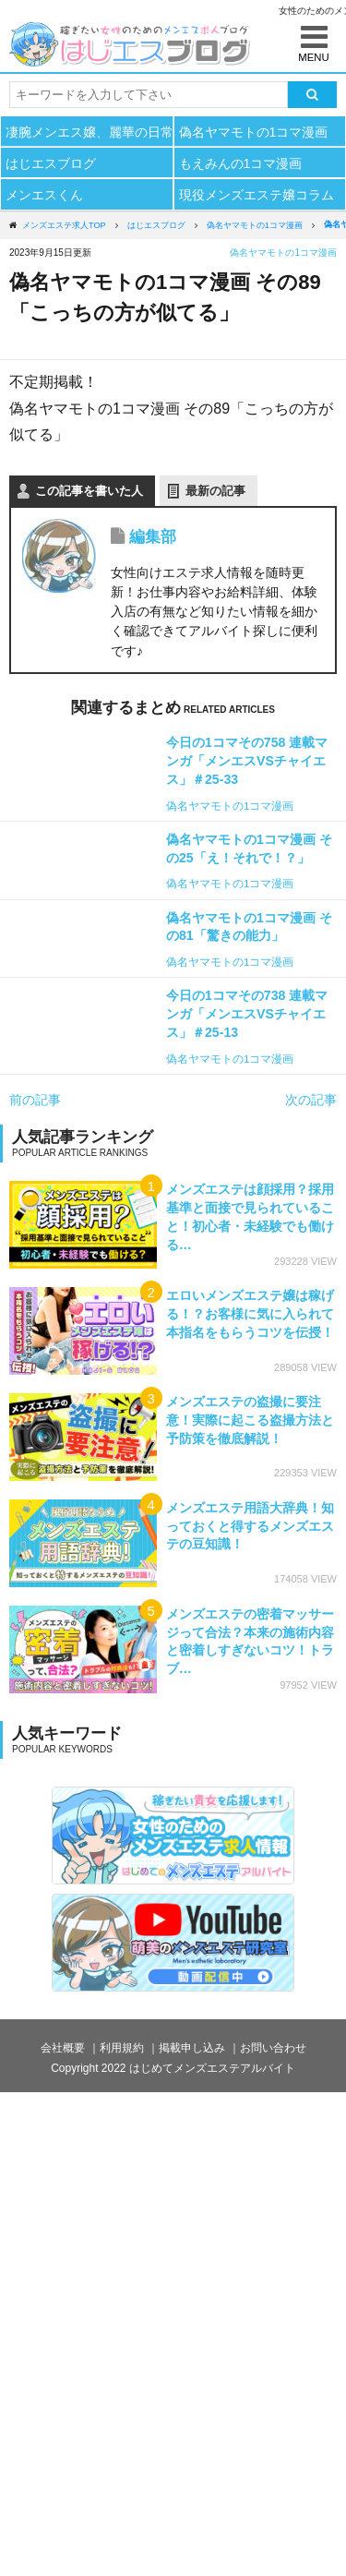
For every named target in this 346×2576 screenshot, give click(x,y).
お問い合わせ (273, 2047)
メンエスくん (44, 194)
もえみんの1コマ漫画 (241, 163)
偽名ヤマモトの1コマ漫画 (253, 132)
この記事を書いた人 (89, 491)
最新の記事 (215, 491)
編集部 (152, 537)
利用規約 (122, 2047)
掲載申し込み (192, 2047)
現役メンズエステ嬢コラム (256, 194)
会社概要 (63, 2047)
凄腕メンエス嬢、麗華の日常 (89, 132)
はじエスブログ (51, 163)
